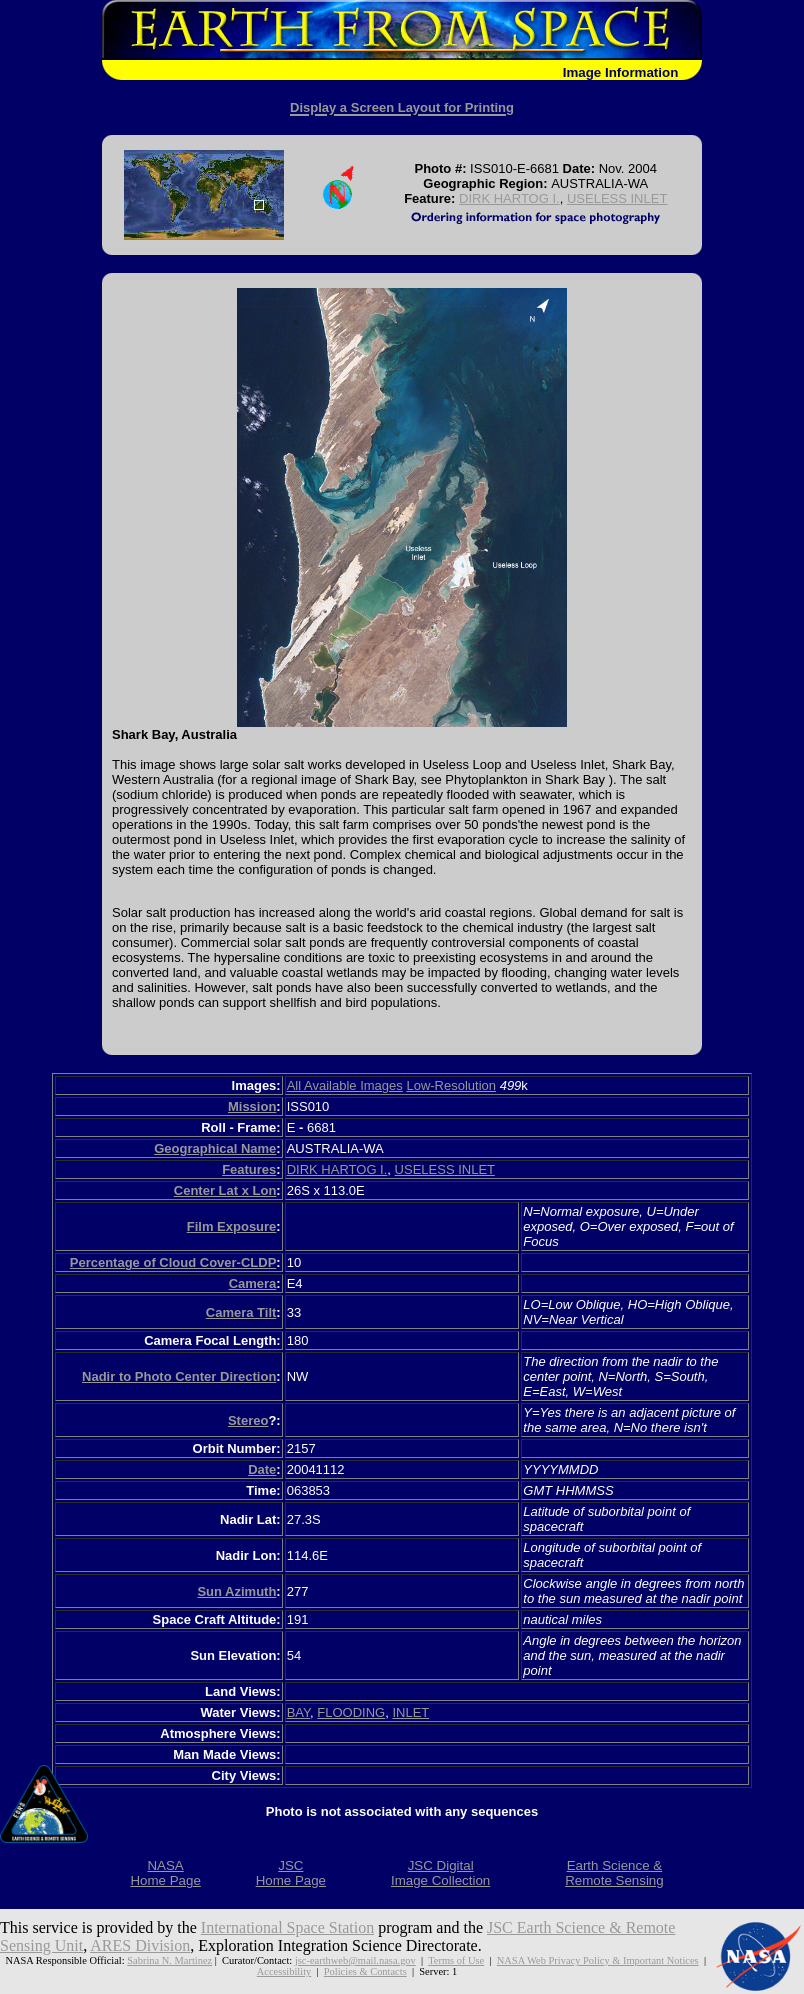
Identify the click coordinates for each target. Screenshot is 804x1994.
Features (249, 1169)
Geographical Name (215, 1148)
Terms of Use (456, 1960)
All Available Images (345, 1085)
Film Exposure (232, 1226)
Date (262, 1469)
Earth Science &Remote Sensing (614, 1873)
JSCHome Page (291, 1873)
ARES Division (140, 1945)
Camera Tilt (241, 1312)
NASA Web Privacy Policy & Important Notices (598, 1960)
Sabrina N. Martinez (169, 1960)
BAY (298, 1712)
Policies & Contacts (365, 1971)
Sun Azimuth (236, 1591)
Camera (253, 1283)
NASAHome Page (165, 1873)
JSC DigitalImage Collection (440, 1873)
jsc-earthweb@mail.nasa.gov (355, 1960)
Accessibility (284, 1971)
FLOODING (351, 1712)
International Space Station (287, 1927)
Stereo (248, 1420)
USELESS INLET (617, 198)
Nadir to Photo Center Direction (179, 1376)
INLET (410, 1712)
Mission (252, 1106)
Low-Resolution (451, 1085)
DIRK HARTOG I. (509, 198)
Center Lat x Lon (225, 1190)
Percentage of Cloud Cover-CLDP (173, 1262)
